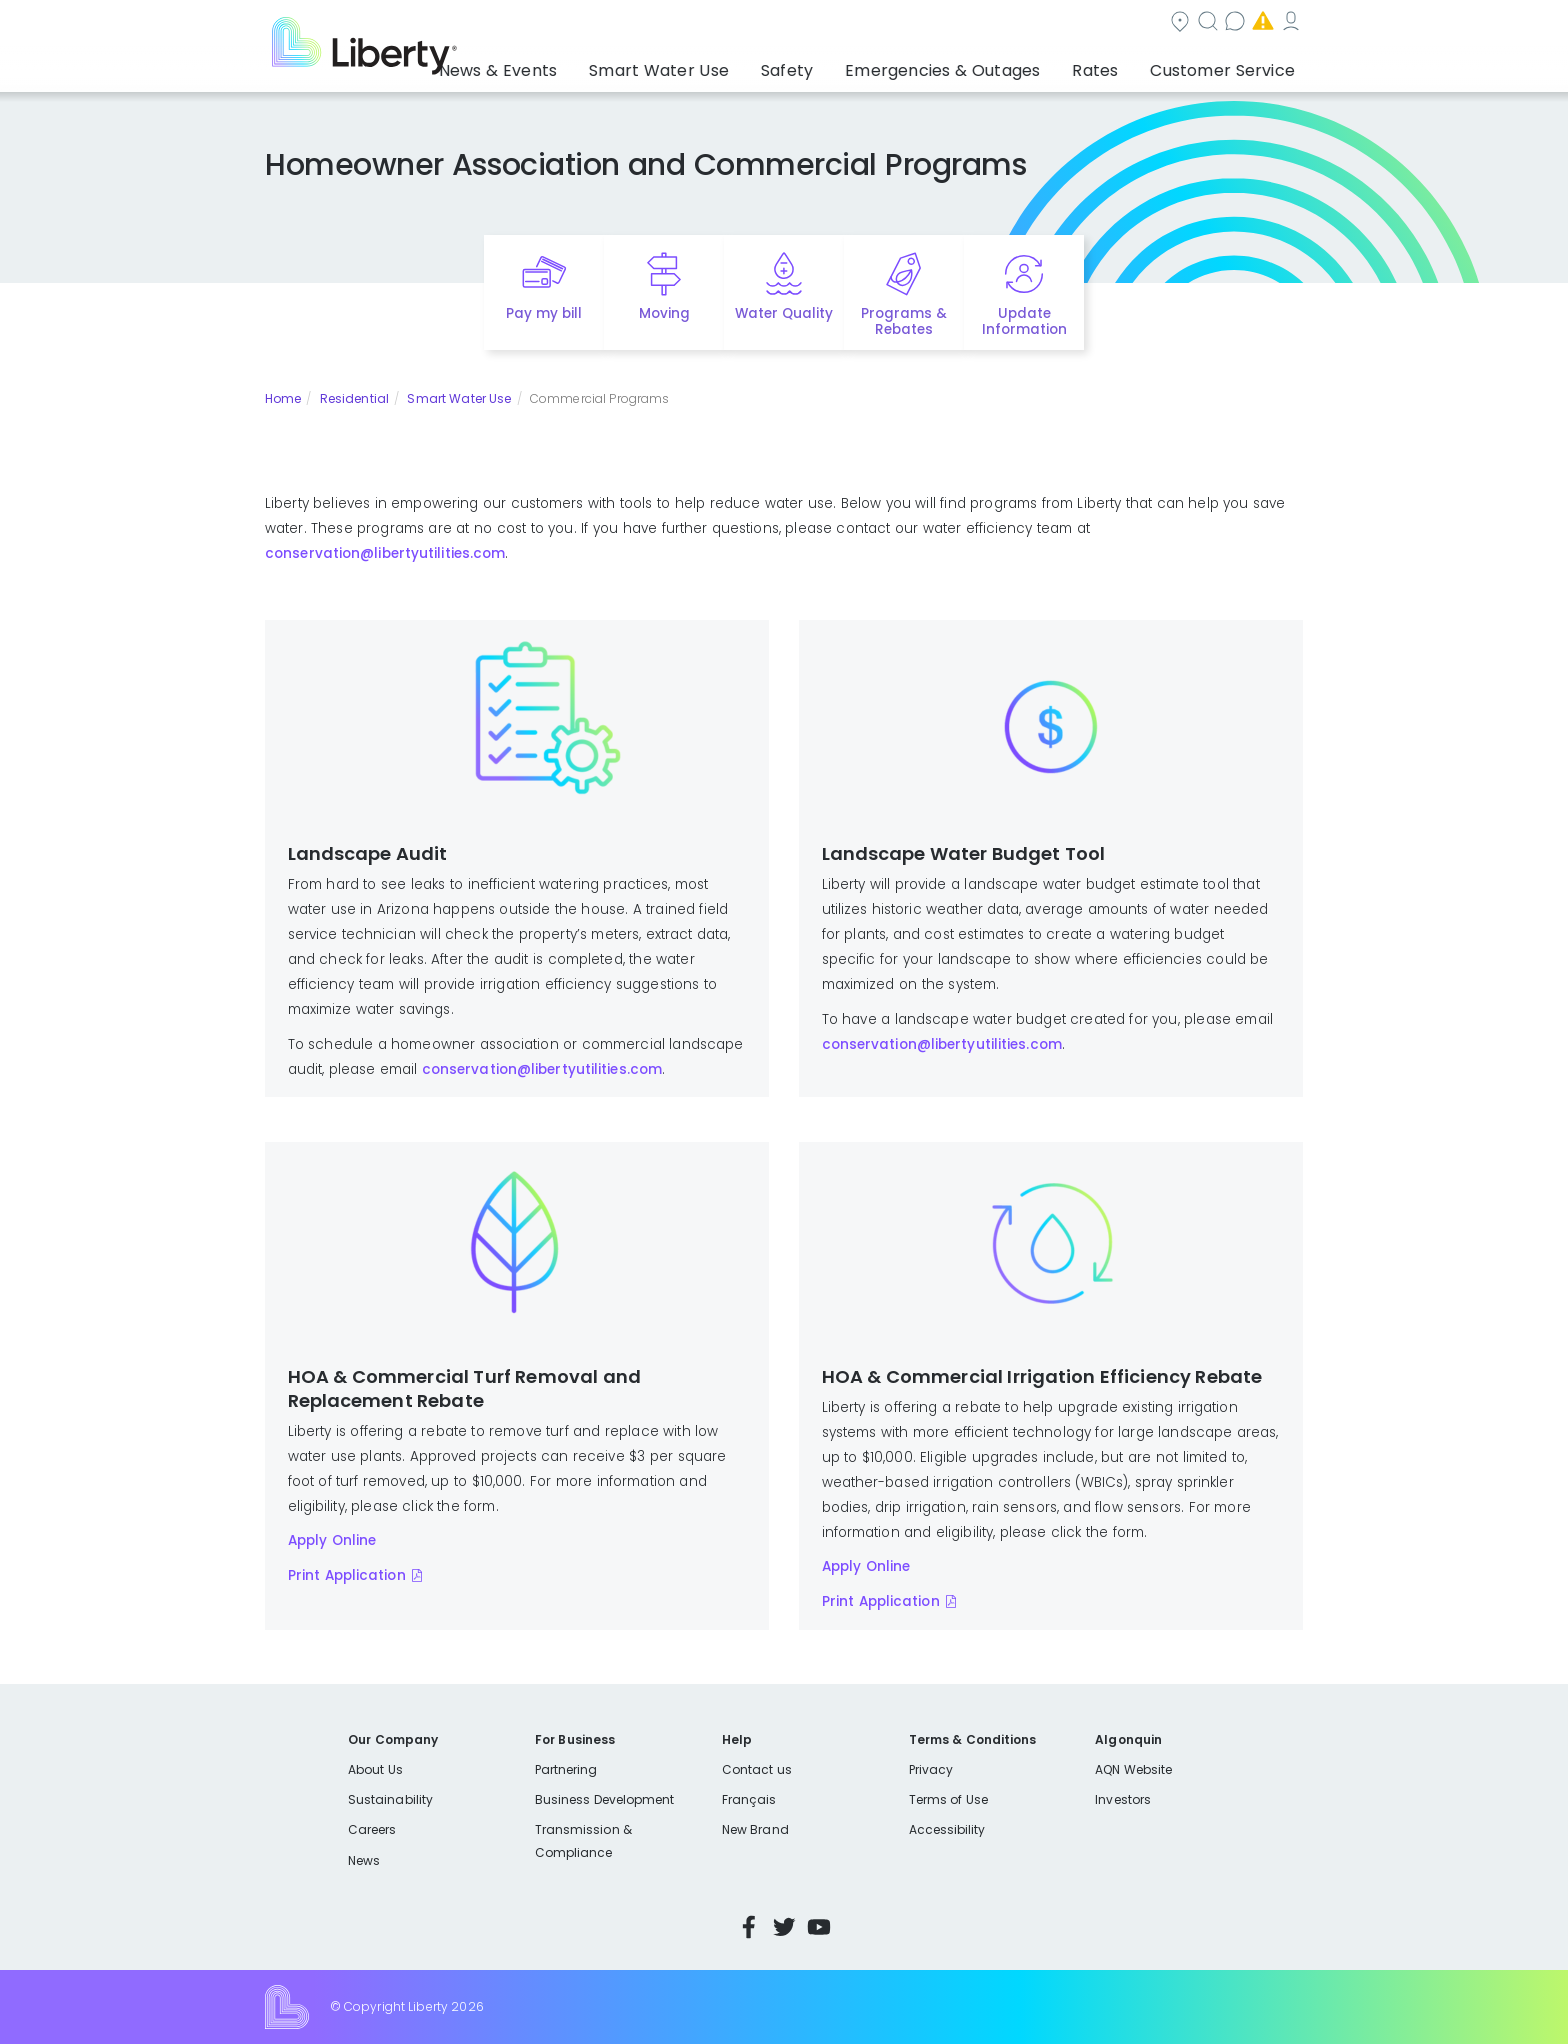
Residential (354, 398)
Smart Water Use (459, 398)
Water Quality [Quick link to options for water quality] (784, 313)
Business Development (605, 1799)
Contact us (1009, 23)
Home (283, 398)
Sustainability (390, 1799)
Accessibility (947, 1829)
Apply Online (332, 1540)
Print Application (347, 1575)
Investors (1123, 1799)
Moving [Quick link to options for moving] (664, 313)
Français (749, 1799)
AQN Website (1133, 1769)
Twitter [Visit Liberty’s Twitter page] (784, 1927)
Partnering (566, 1769)
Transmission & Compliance (583, 1840)
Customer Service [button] (1228, 65)
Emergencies (1133, 23)
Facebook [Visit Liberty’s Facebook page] (749, 1927)
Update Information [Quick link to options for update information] (1024, 322)
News (364, 1860)
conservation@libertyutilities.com (385, 553)
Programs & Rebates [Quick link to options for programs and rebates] (904, 322)
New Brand (755, 1829)
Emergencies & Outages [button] (978, 65)
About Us (375, 1769)
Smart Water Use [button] (725, 65)
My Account (1259, 23)
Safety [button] (839, 65)
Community (796, 23)
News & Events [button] (583, 65)
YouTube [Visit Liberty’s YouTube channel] (819, 1927)
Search (904, 23)
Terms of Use (949, 1799)
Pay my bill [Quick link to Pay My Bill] (544, 313)
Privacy (931, 1769)
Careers (372, 1829)
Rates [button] (1115, 65)
